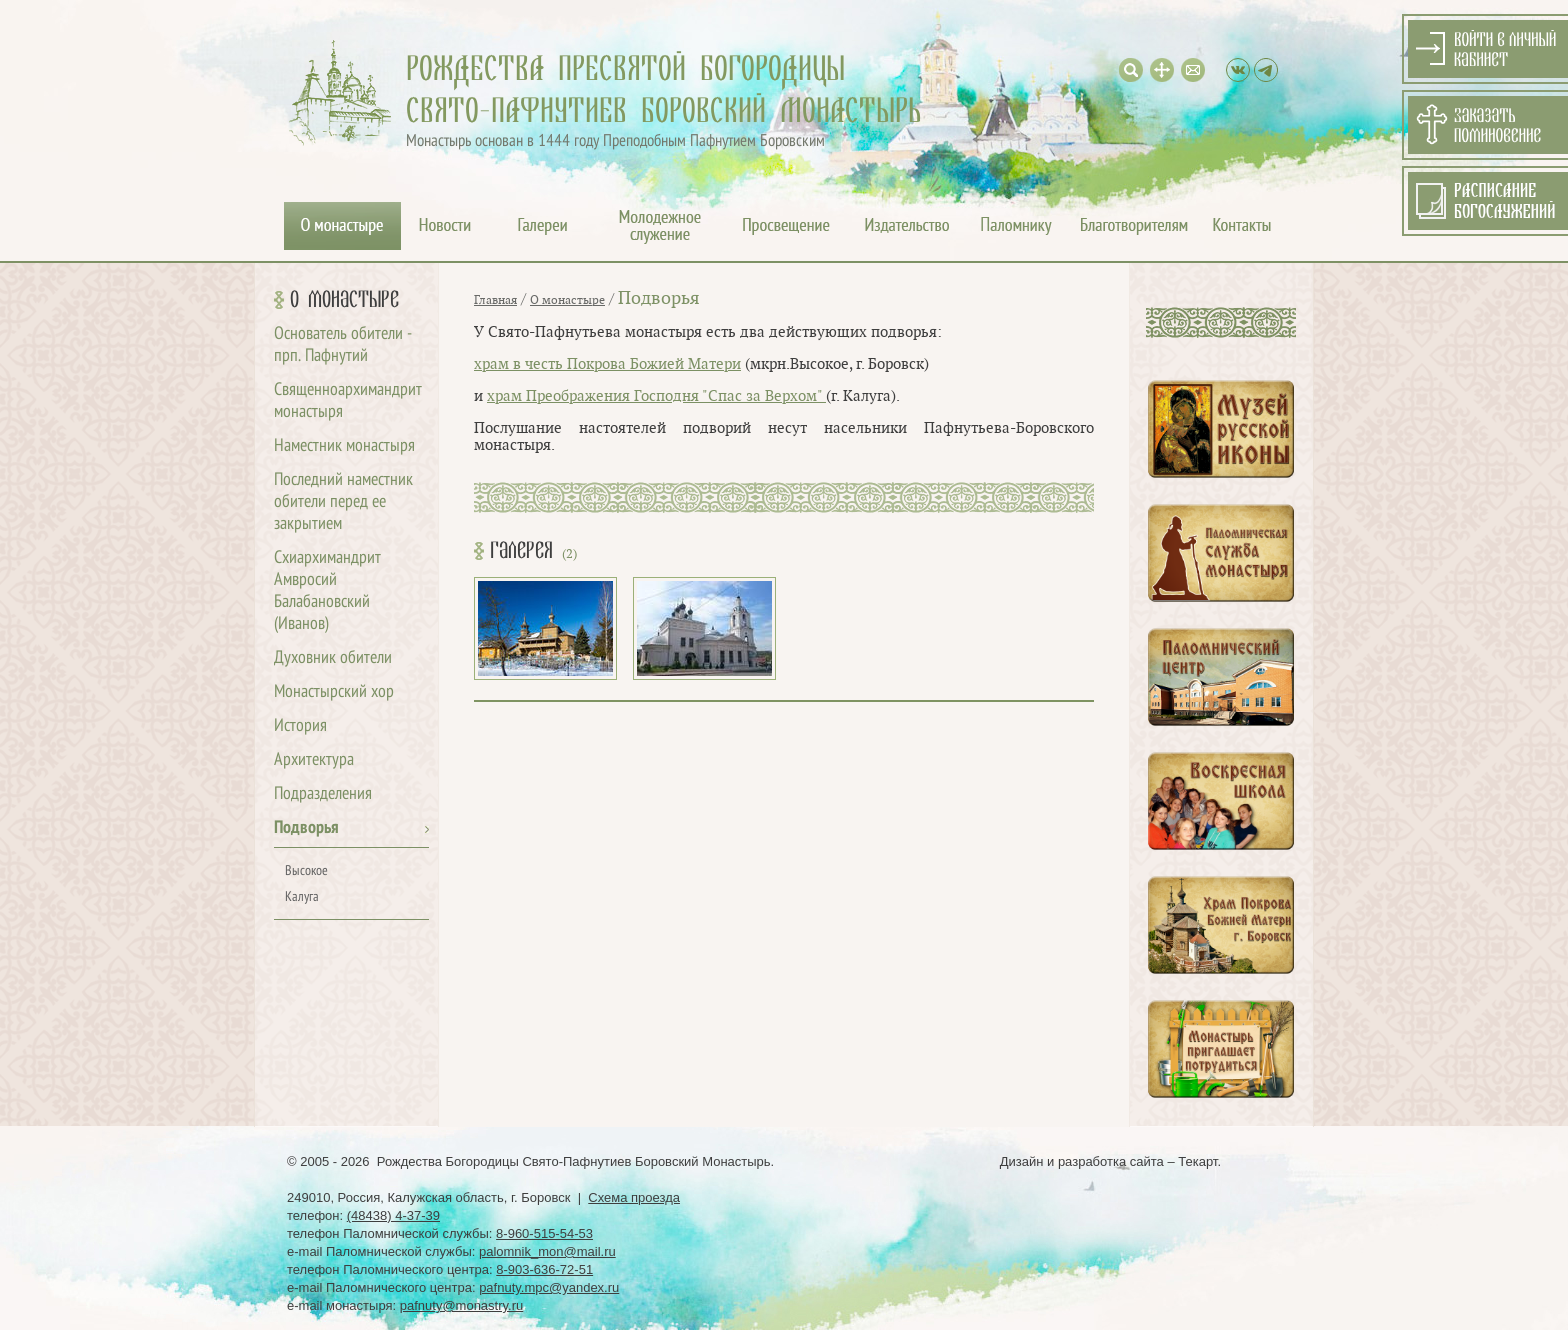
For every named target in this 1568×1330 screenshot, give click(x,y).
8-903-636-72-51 (544, 1269)
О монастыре (344, 300)
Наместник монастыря (344, 446)
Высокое (306, 871)
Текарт (1197, 1161)
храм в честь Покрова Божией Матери (607, 364)
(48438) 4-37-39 (393, 1215)
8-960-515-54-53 (544, 1233)
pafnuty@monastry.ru (462, 1305)
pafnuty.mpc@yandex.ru (549, 1287)
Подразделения (323, 794)
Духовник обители (333, 658)
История (300, 726)
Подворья (306, 828)
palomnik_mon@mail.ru (547, 1251)
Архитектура (314, 760)
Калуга (302, 897)
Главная (495, 300)
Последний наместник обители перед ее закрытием (343, 502)
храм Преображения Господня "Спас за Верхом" (656, 396)
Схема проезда (634, 1197)
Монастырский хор (334, 692)
